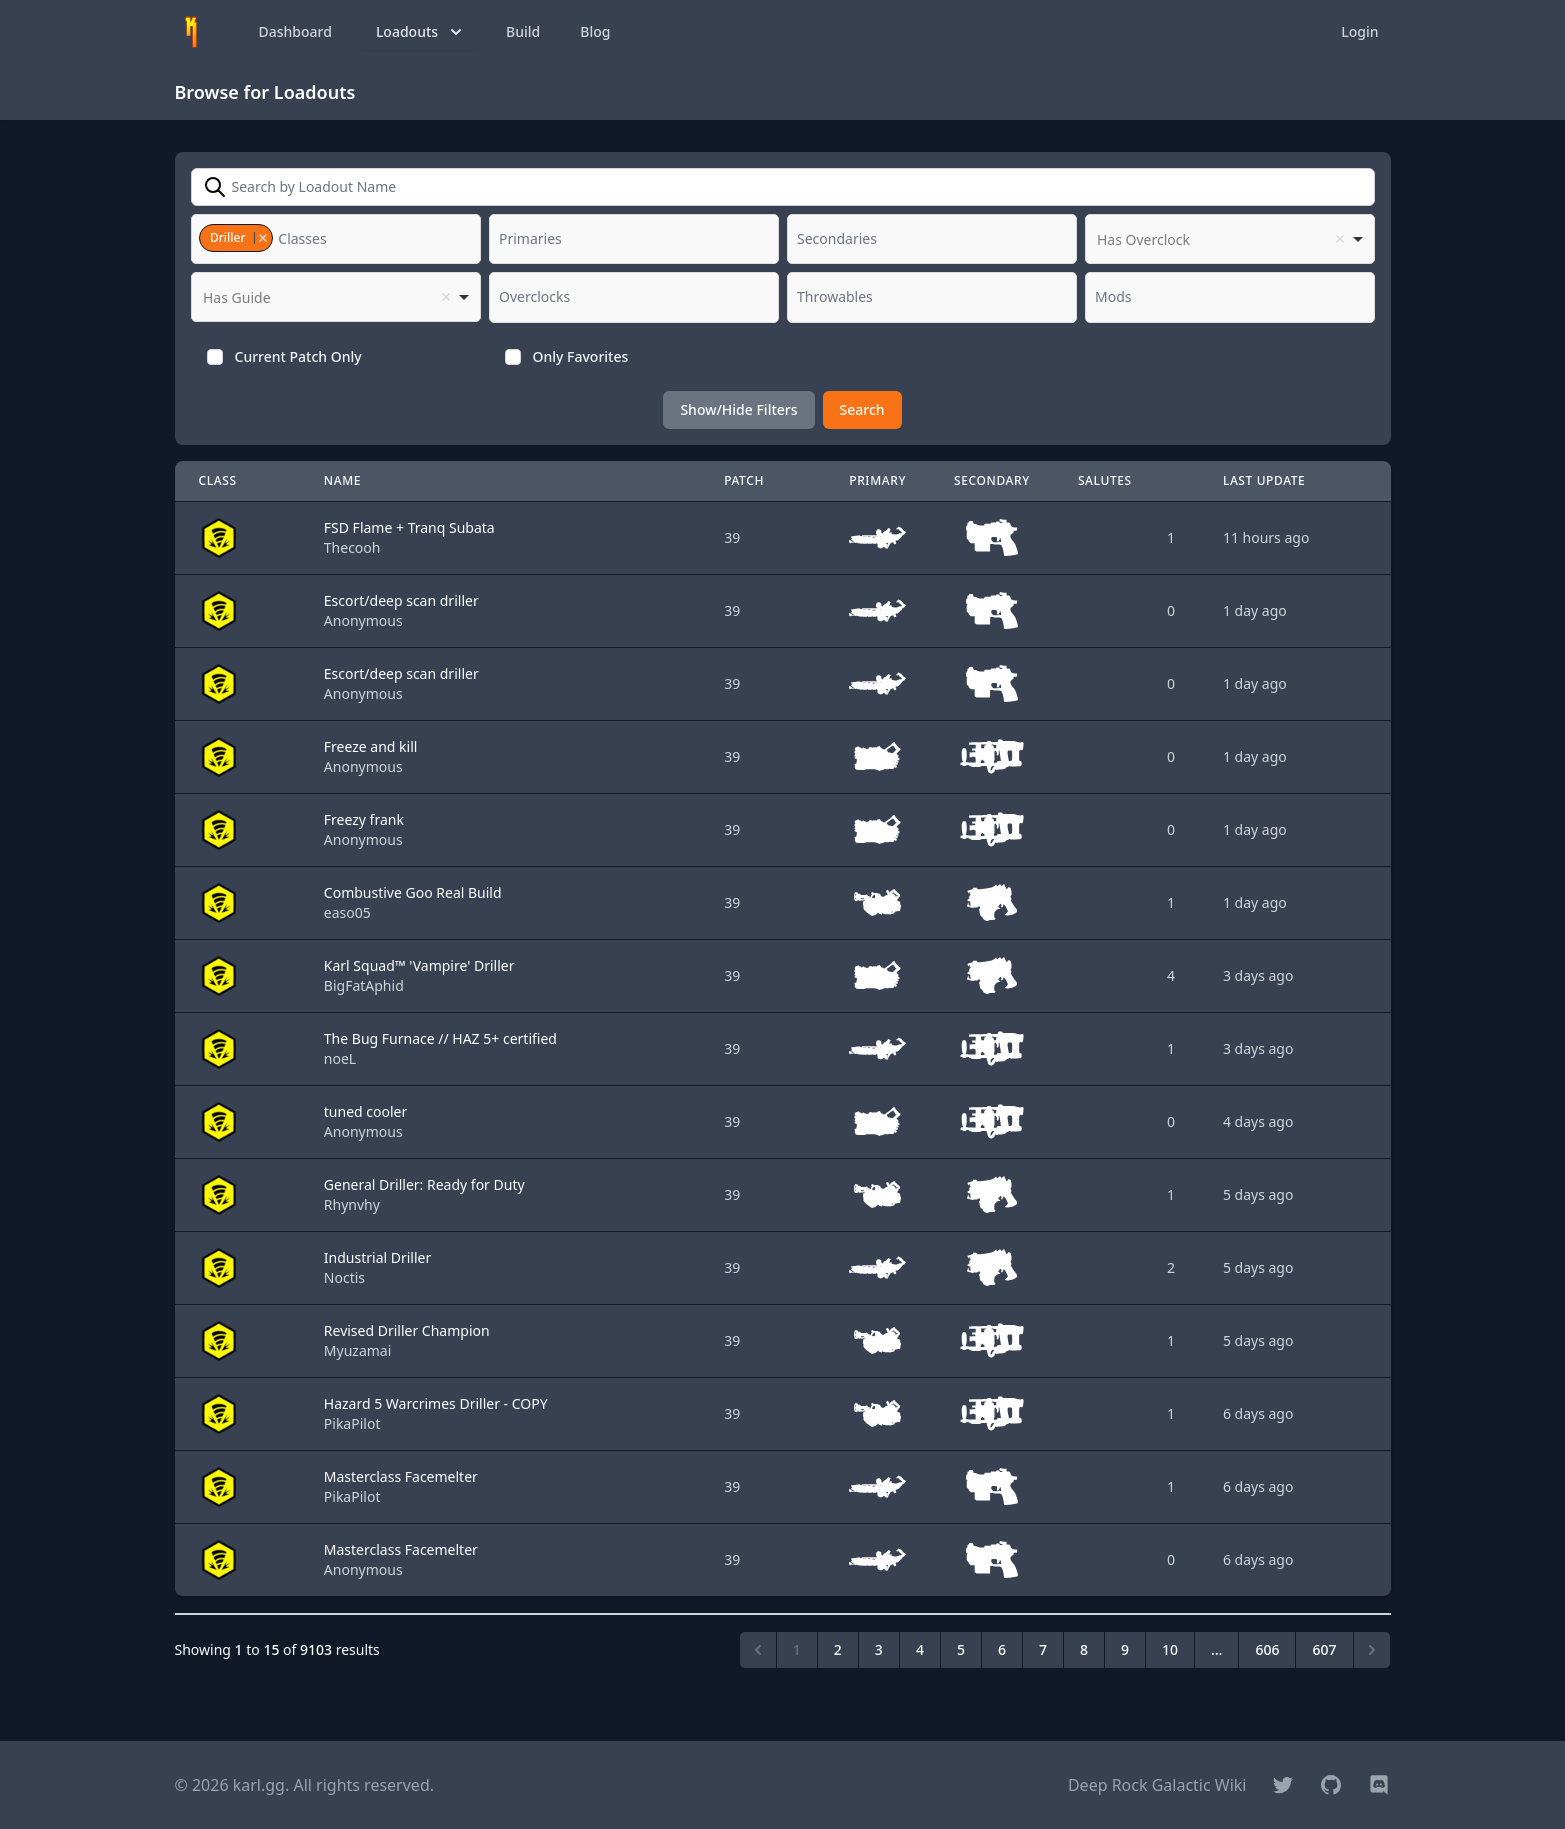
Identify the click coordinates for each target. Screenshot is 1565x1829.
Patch (744, 480)
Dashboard (295, 31)
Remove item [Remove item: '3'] (262, 238)
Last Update (1264, 480)
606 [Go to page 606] (1267, 1649)
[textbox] (308, 239)
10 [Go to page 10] (1170, 1649)
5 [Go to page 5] (961, 1649)
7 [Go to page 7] (1043, 1649)
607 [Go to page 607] (1324, 1649)
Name (342, 480)
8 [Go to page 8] (1084, 1649)
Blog (595, 31)
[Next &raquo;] (1372, 1650)
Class (218, 480)
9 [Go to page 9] (1125, 1649)
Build (523, 31)
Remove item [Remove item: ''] (1340, 239)
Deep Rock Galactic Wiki (1157, 1785)
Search (862, 409)
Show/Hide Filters (738, 409)
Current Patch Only (298, 356)
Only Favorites (581, 356)
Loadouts (421, 32)
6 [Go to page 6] (1002, 1649)
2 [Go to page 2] (838, 1649)
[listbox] (1230, 239)
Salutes (1105, 480)
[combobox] (336, 239)
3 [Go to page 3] (879, 1649)
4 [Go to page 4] (920, 1649)
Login (1359, 31)
